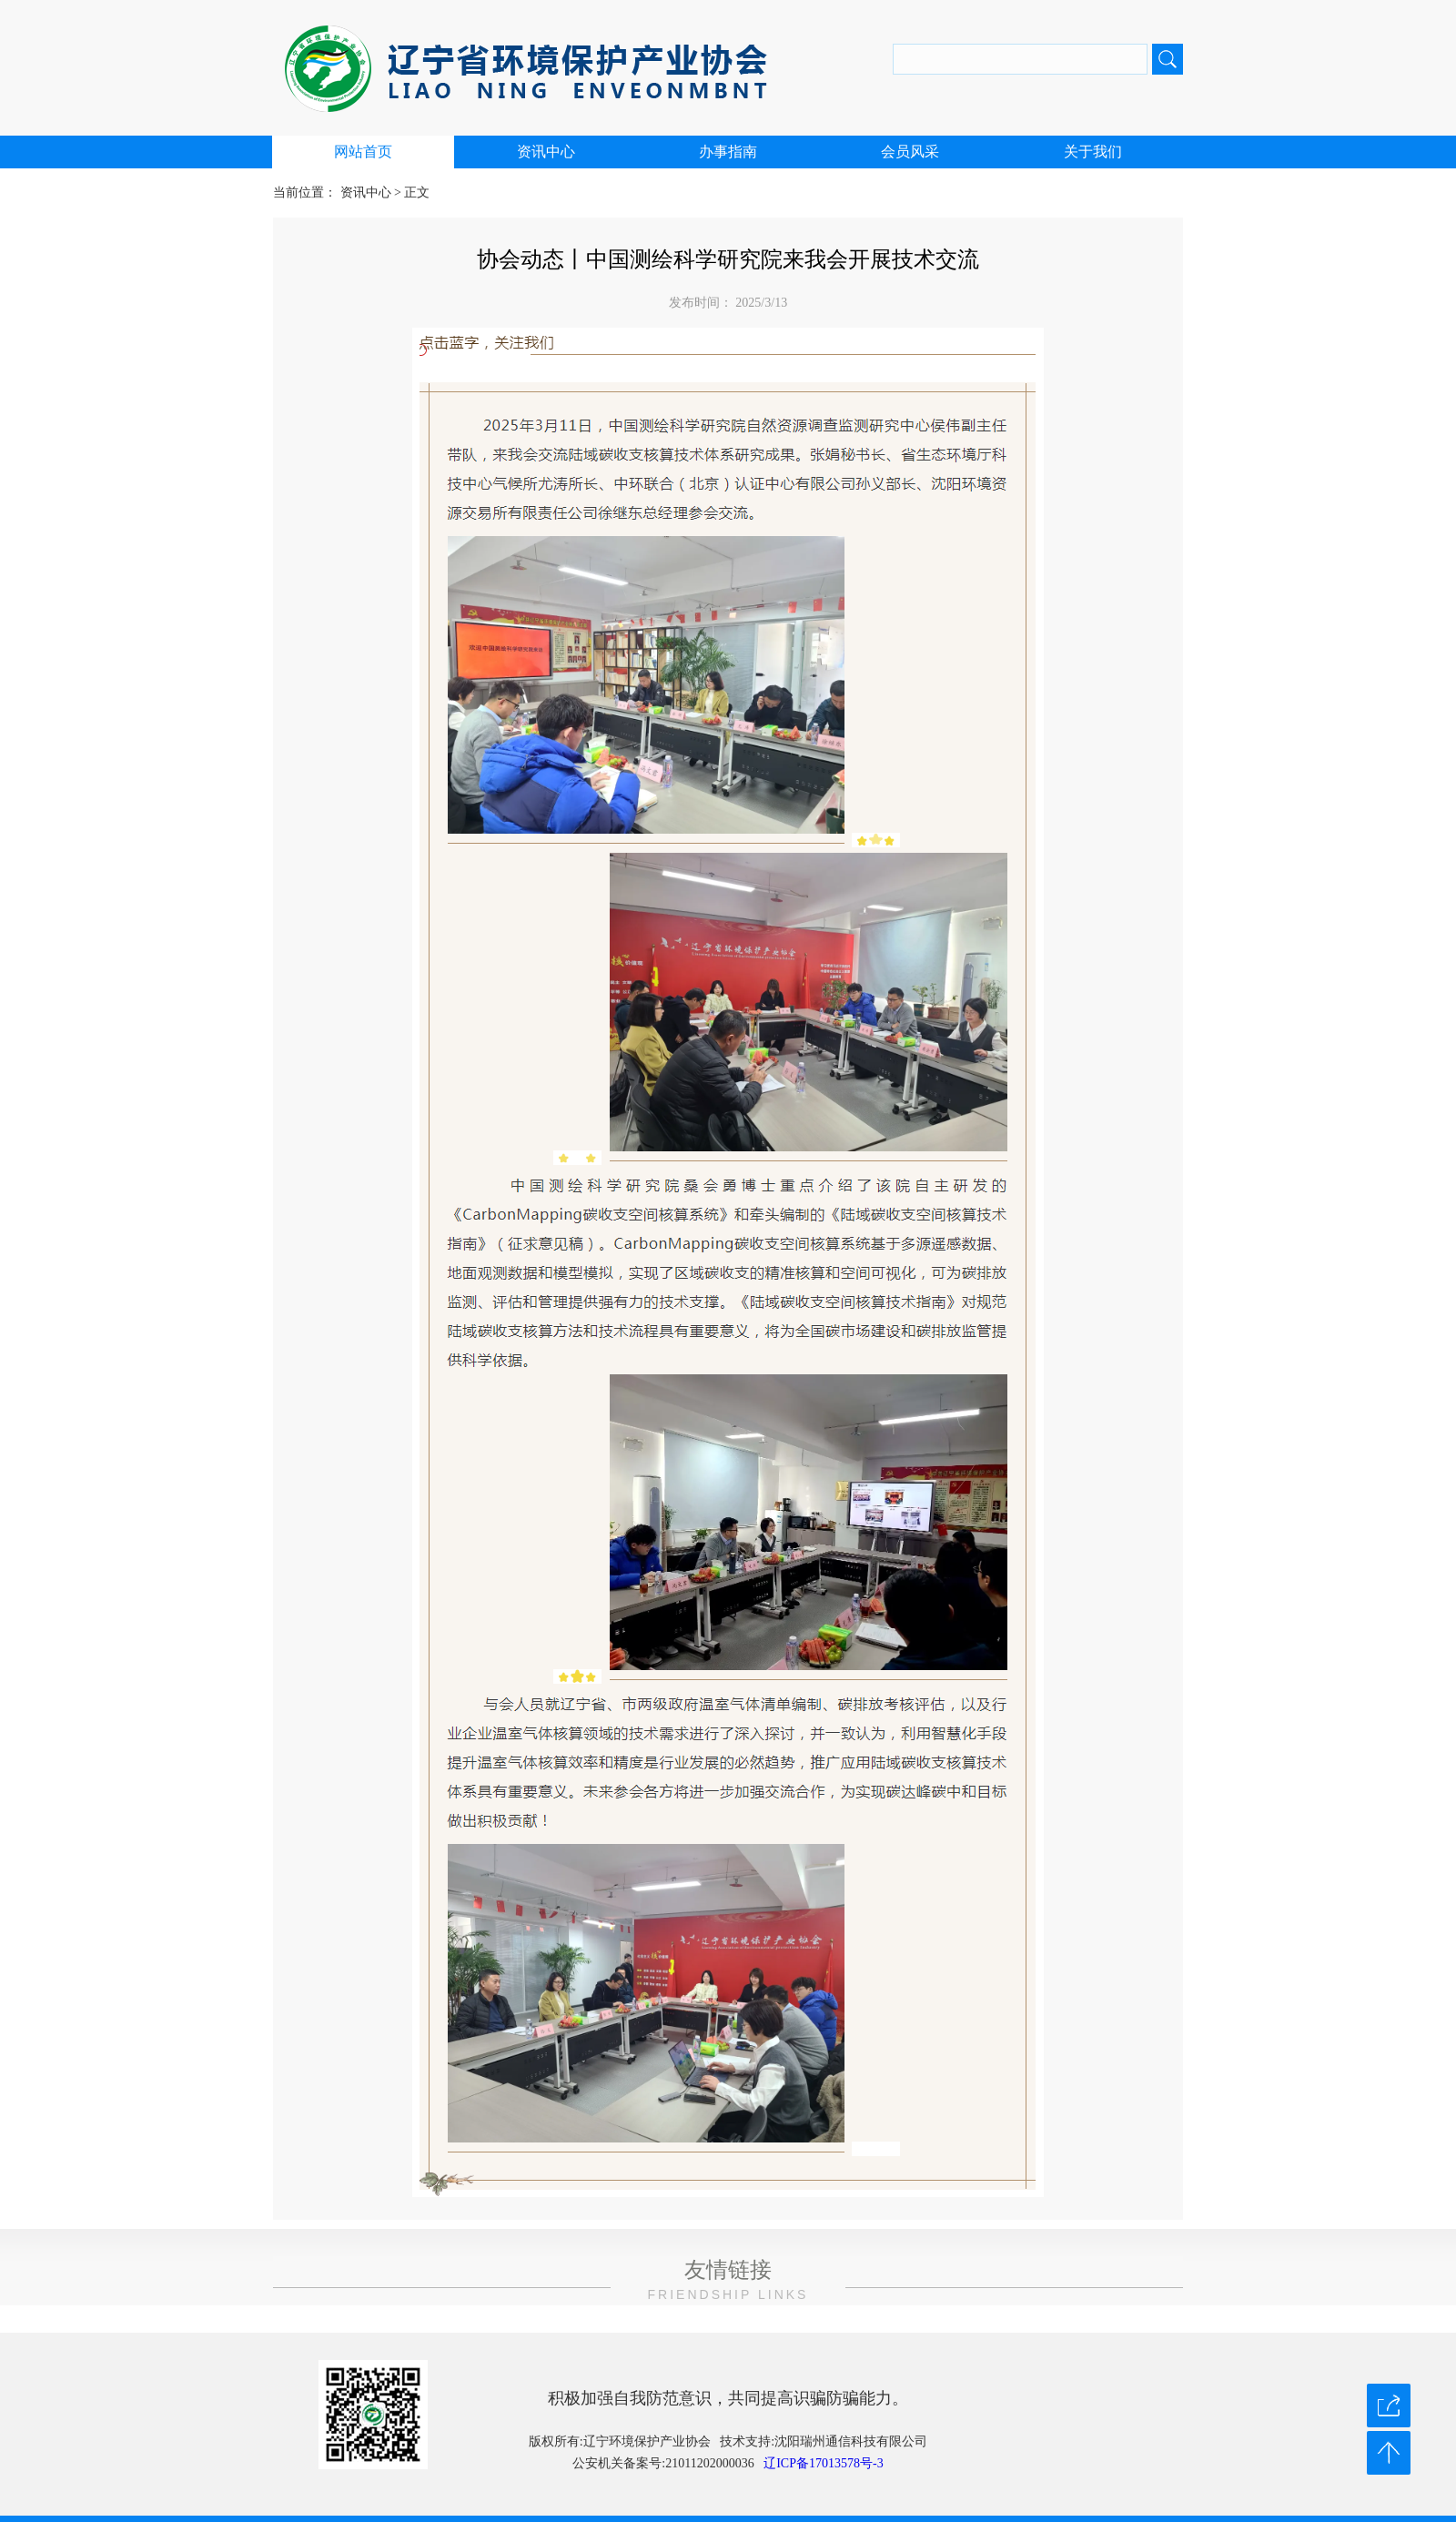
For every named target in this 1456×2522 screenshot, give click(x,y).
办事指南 (728, 151)
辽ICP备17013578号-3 (823, 2463)
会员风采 (910, 151)
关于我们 (1093, 151)
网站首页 (363, 151)
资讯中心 (546, 151)
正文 (417, 192)
